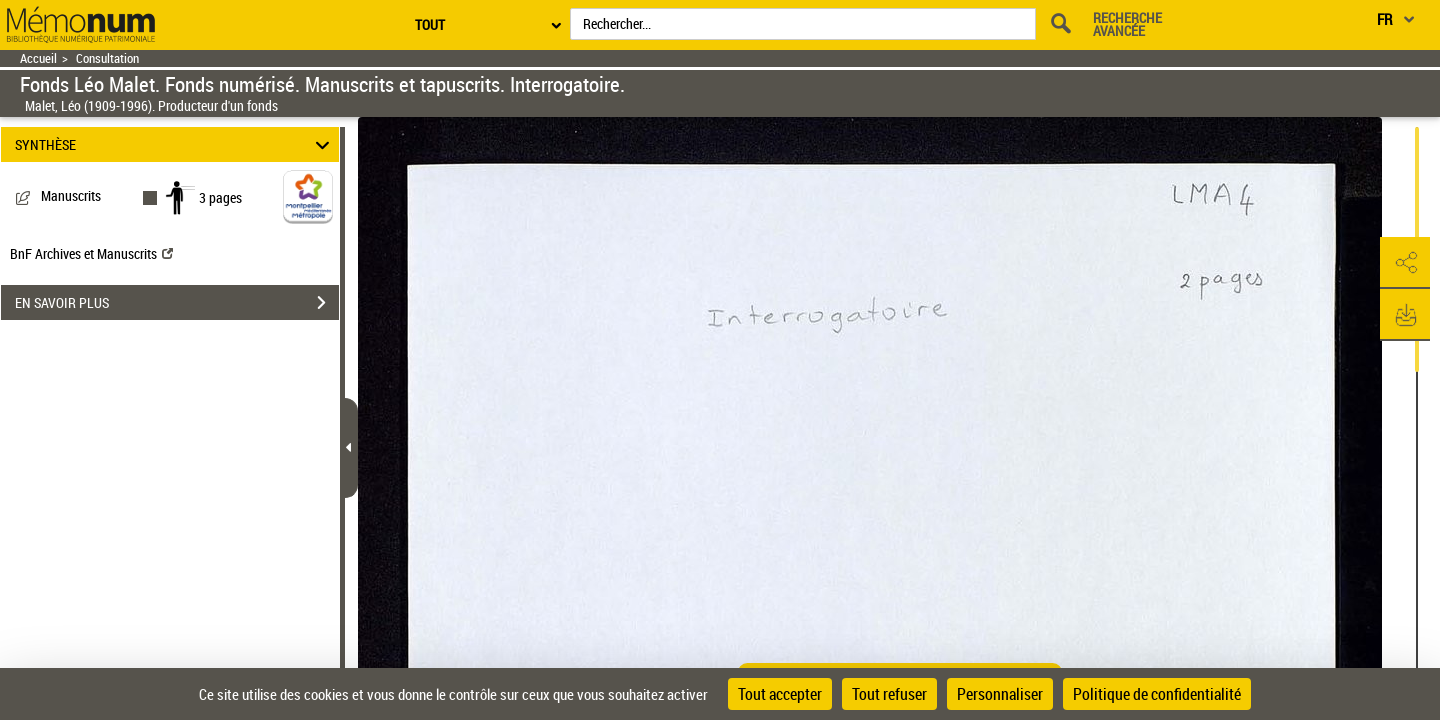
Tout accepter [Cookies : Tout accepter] (780, 694)
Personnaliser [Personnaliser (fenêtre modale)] (1000, 694)
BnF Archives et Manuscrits (91, 253)
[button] (1405, 263)
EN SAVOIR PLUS (177, 303)
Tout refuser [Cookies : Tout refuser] (889, 694)
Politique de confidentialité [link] (1157, 694)
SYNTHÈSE (175, 144)
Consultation (107, 58)
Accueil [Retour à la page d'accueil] (38, 58)
